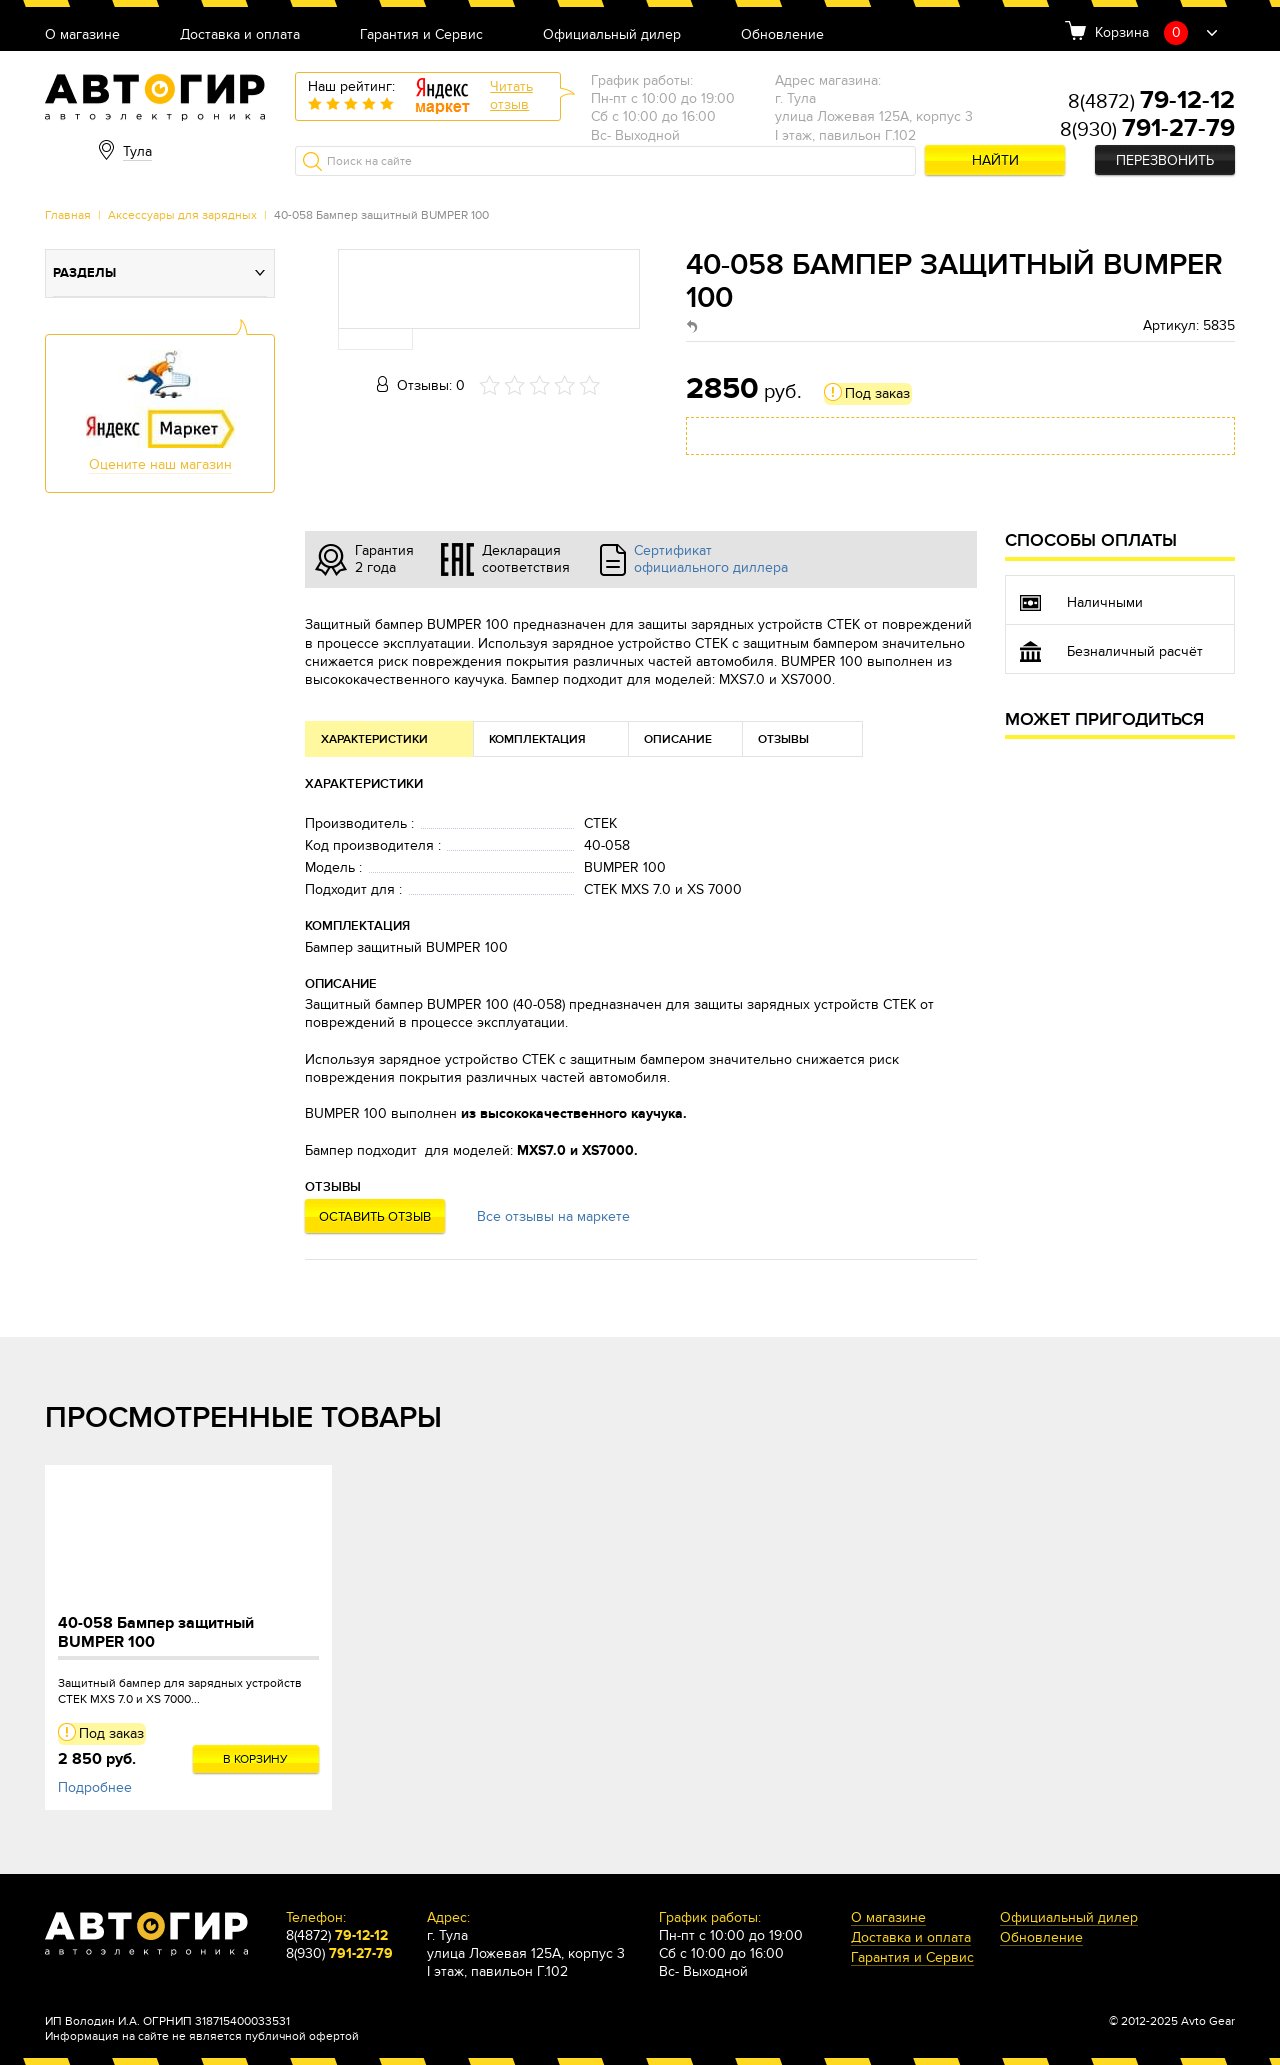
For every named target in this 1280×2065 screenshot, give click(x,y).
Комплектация (537, 739)
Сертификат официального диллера (711, 559)
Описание (678, 739)
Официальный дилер (612, 35)
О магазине (82, 35)
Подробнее (95, 1787)
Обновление (782, 35)
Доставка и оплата (240, 35)
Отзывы (783, 739)
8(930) (1147, 130)
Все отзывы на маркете (553, 1216)
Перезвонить (1165, 160)
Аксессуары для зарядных (182, 215)
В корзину (255, 1759)
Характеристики (374, 739)
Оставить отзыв (375, 1217)
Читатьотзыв (511, 95)
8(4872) (1151, 102)
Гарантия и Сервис (421, 35)
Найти (995, 160)
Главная (68, 215)
